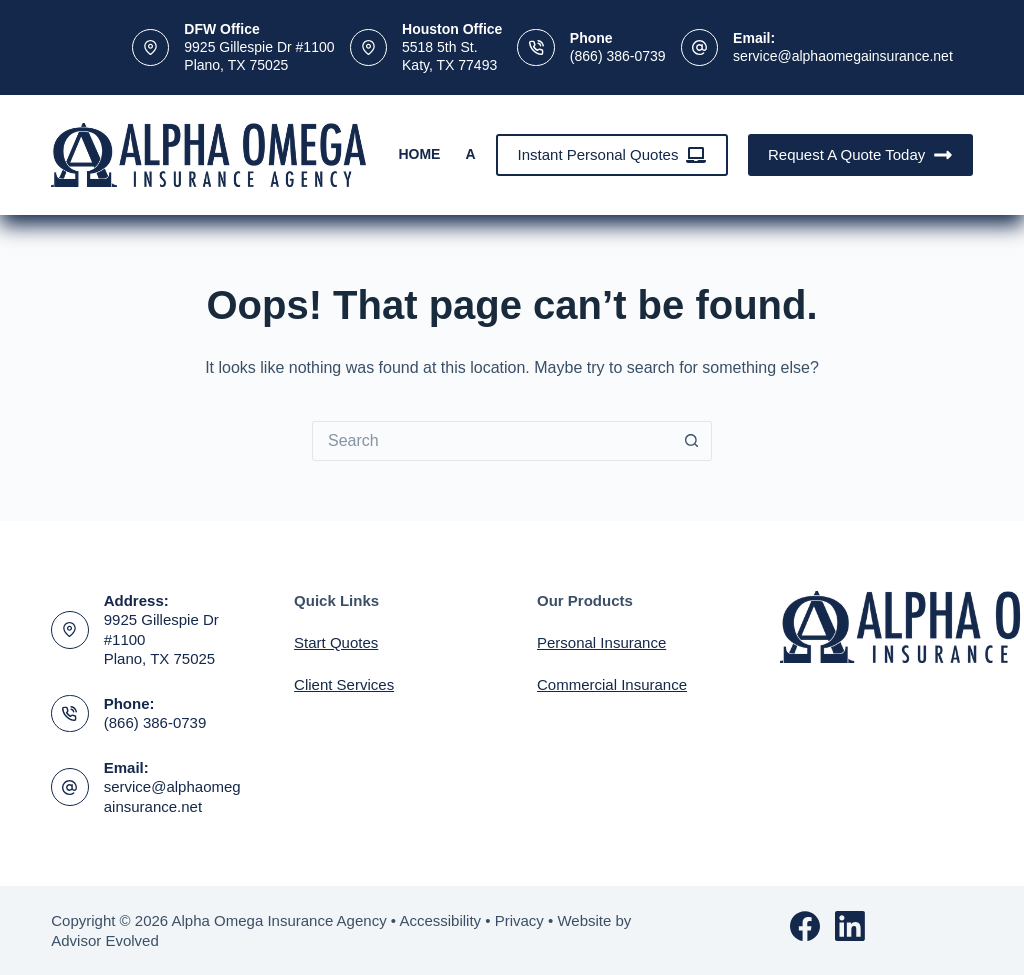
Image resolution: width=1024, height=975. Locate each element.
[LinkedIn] (850, 926)
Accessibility (440, 920)
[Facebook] (805, 926)
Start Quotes (336, 642)
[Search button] (692, 441)
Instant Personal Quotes (612, 155)
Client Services (344, 684)
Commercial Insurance (612, 684)
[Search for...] (492, 441)
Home (419, 154)
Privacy (519, 920)
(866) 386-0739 (618, 56)
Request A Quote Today (860, 155)
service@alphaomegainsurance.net (843, 56)
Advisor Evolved (105, 940)
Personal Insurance (601, 642)
